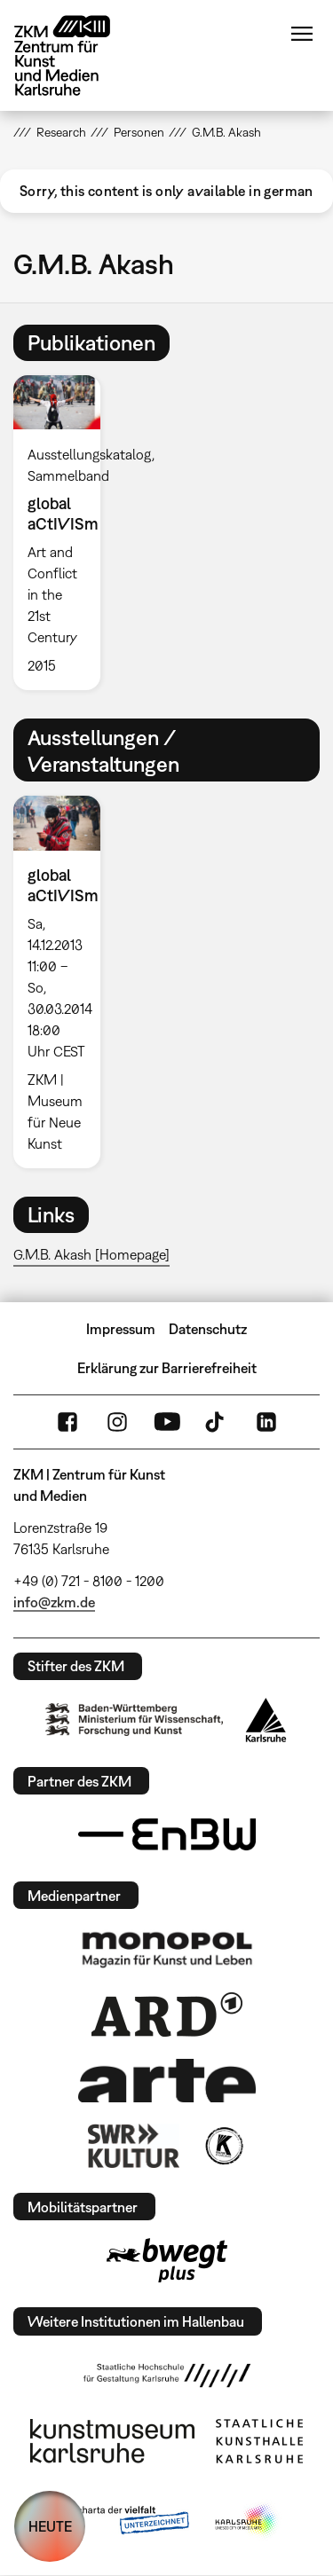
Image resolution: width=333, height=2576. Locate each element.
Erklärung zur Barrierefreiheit (167, 1368)
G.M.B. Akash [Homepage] (91, 1254)
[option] (64, 532)
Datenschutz (208, 1329)
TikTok (216, 1421)
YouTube (167, 1421)
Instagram (117, 1421)
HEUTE (50, 2526)
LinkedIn (266, 1421)
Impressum (120, 1329)
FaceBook (67, 1421)
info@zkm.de (54, 1602)
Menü (302, 33)
